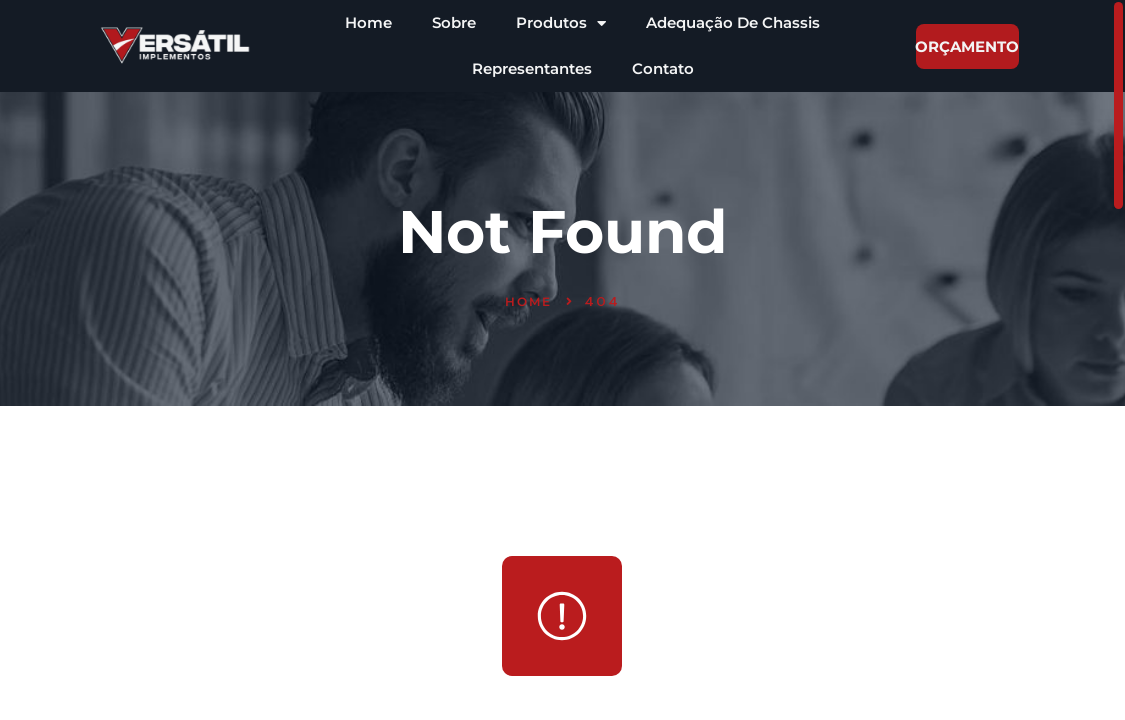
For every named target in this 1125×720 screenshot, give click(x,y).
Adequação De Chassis (733, 22)
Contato (663, 68)
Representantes (532, 68)
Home (368, 22)
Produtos (561, 23)
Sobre (454, 22)
